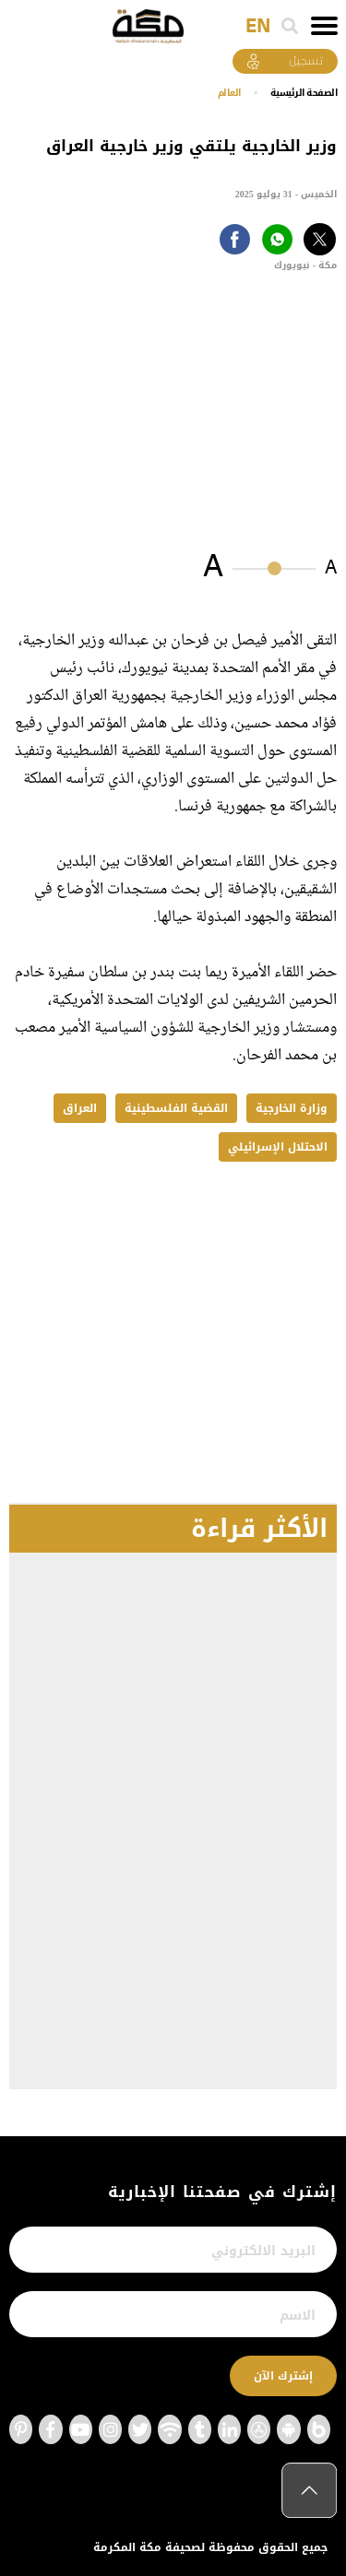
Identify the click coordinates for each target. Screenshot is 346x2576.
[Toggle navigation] (324, 25)
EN (257, 26)
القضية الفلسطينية (176, 1108)
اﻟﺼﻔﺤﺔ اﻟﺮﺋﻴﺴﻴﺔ (304, 92)
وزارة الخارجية (292, 1108)
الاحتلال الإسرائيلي (278, 1147)
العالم (229, 92)
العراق (80, 1108)
